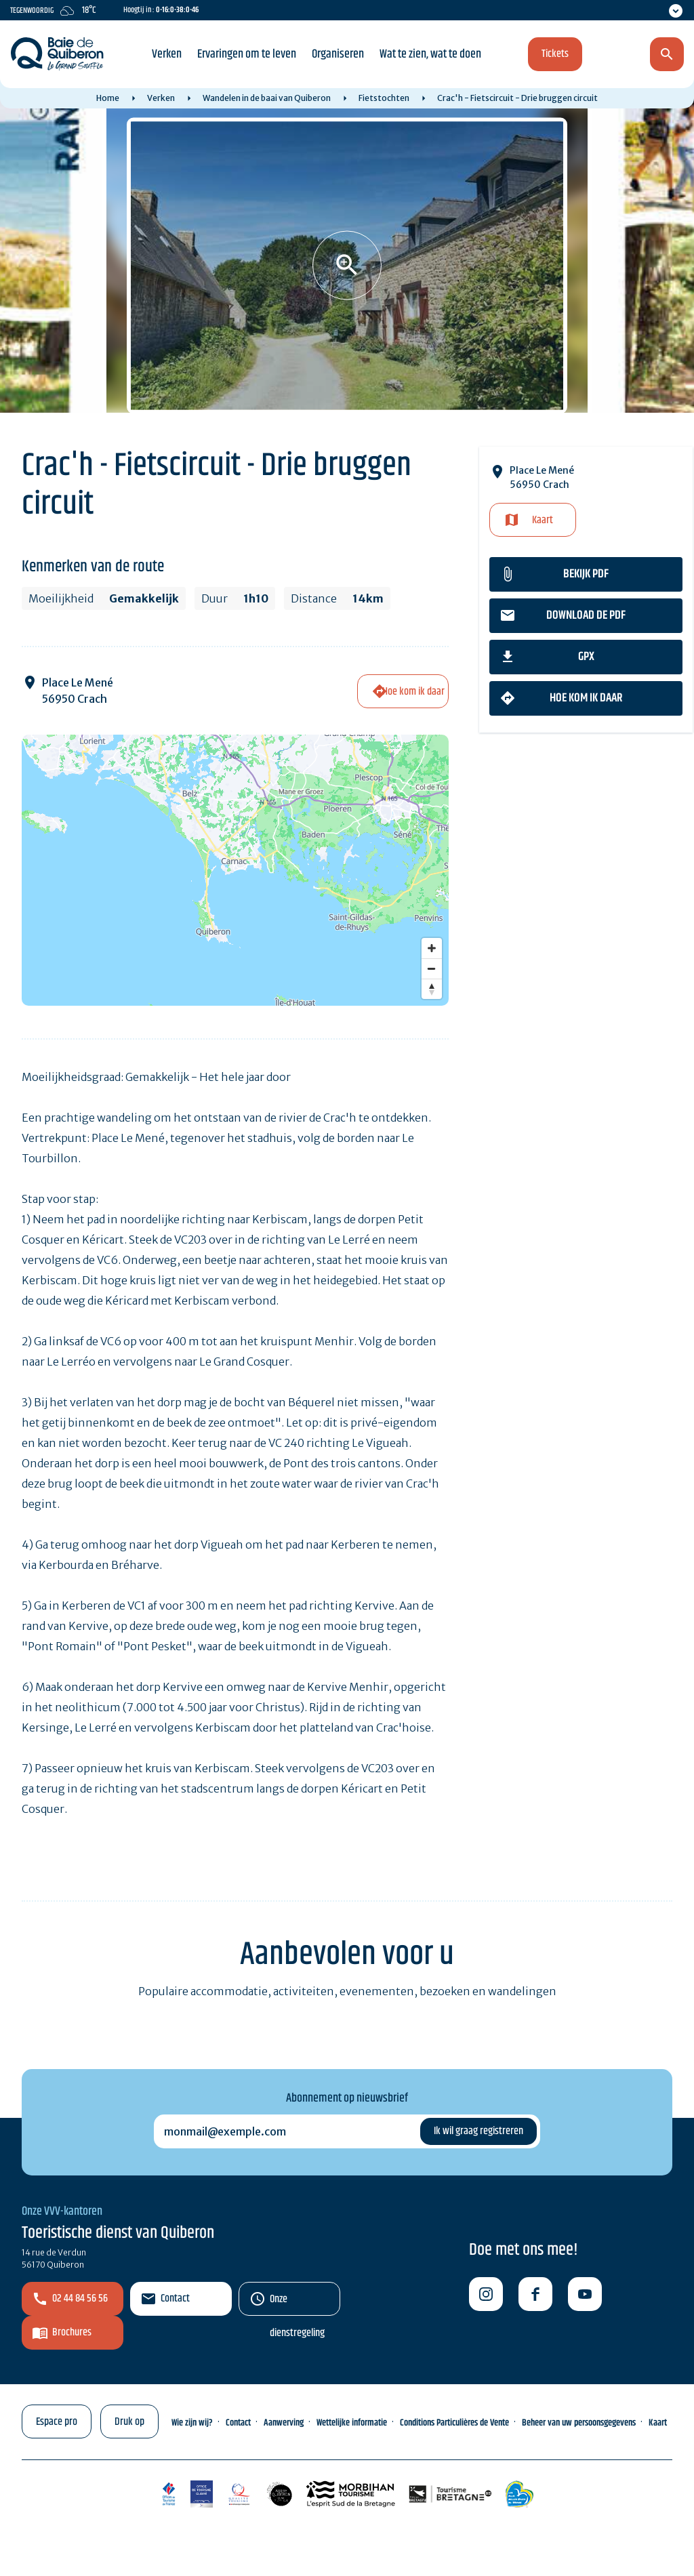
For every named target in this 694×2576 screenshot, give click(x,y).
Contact (175, 2298)
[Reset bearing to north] (432, 989)
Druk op (129, 2421)
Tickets (555, 53)
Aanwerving (284, 2422)
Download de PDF (586, 615)
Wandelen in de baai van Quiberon (267, 98)
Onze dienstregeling (297, 2303)
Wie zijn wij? (192, 2422)
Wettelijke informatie (352, 2422)
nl (595, 55)
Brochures (71, 2332)
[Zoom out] (432, 968)
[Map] (235, 870)
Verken (167, 54)
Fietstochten (384, 98)
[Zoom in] (432, 948)
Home (107, 98)
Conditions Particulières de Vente (454, 2422)
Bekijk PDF (586, 574)
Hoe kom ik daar (586, 698)
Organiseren (338, 54)
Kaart (542, 520)
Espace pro (56, 2421)
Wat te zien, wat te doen (430, 54)
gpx (586, 656)
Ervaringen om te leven (246, 54)
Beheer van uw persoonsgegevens (579, 2422)
